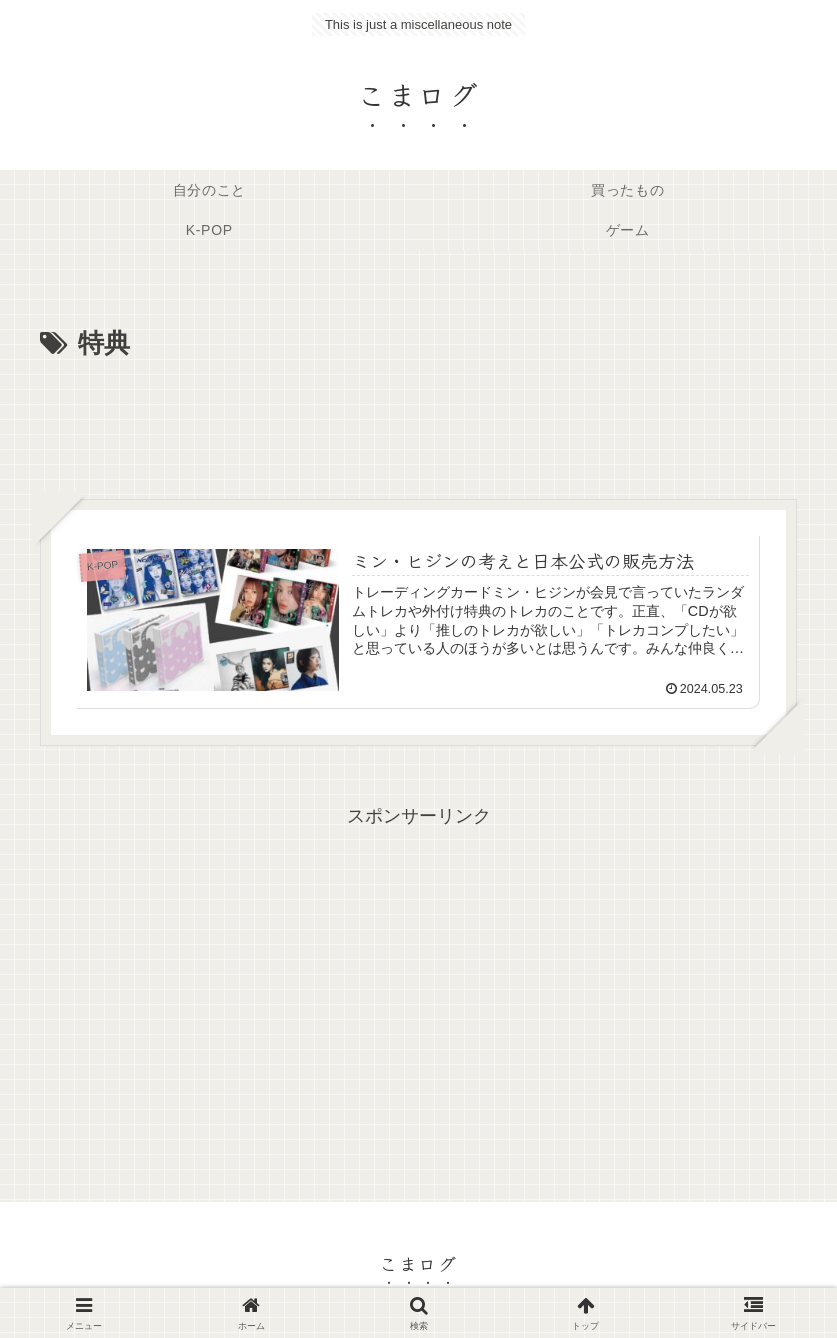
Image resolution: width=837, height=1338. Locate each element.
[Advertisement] (418, 422)
